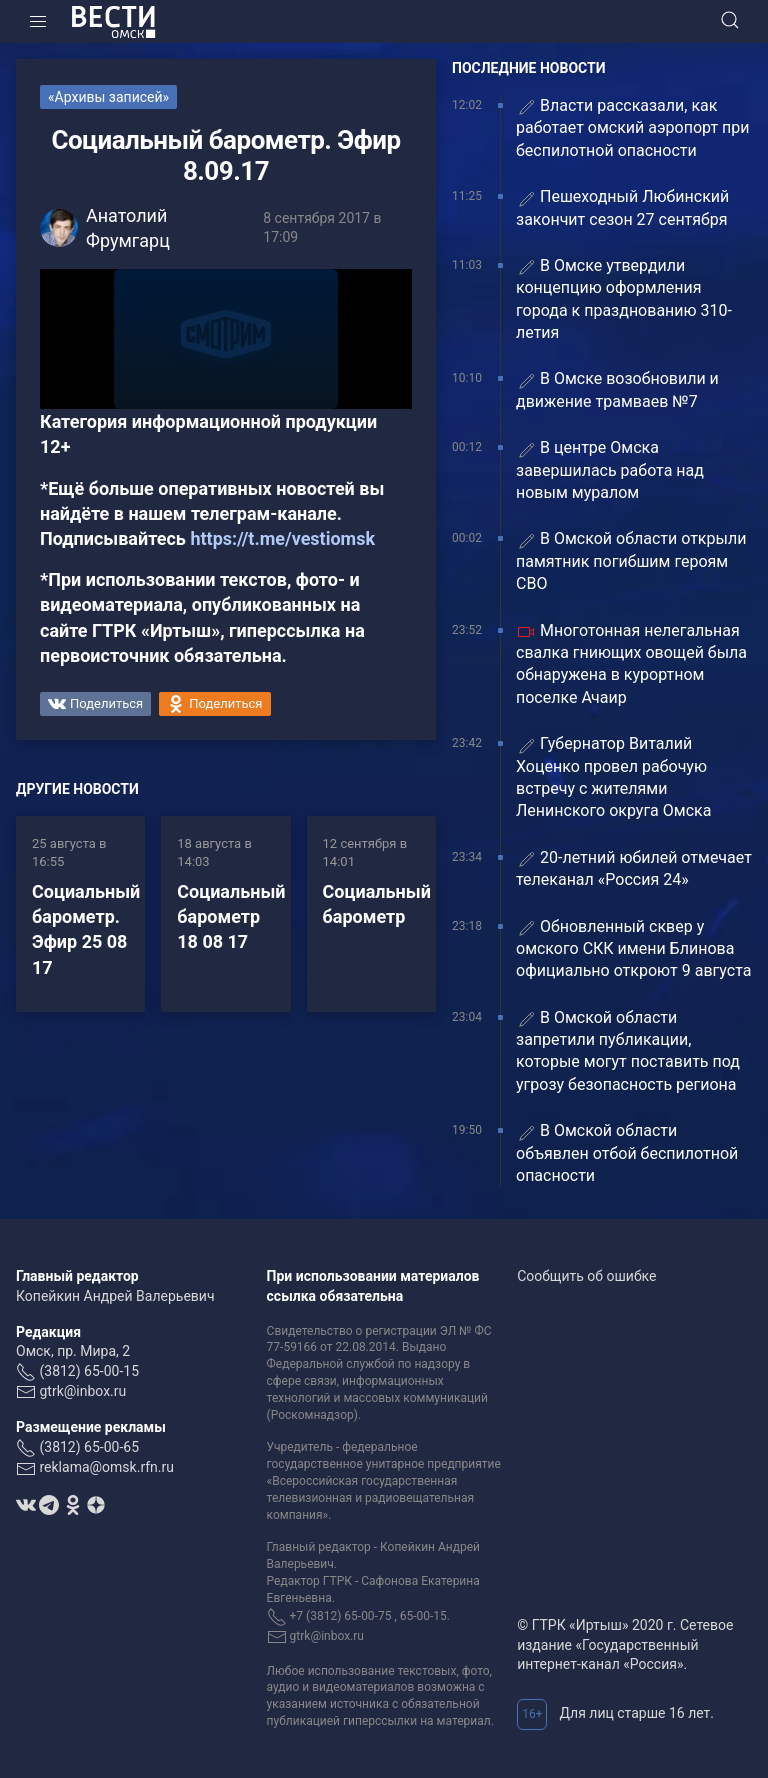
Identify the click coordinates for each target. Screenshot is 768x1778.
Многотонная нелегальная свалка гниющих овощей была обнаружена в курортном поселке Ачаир (631, 664)
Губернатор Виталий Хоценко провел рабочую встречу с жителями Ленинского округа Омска (613, 777)
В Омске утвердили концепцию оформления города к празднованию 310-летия (624, 299)
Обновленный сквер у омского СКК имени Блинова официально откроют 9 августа (633, 949)
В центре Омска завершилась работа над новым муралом (610, 470)
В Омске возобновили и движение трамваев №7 (617, 389)
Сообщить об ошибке (586, 1276)
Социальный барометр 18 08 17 (231, 916)
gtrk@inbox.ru (82, 1391)
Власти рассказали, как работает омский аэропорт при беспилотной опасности (633, 128)
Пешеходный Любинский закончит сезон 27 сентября (622, 207)
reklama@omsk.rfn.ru (106, 1467)
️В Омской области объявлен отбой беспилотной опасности (627, 1153)
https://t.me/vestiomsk (282, 538)
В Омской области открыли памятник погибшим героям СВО (631, 561)
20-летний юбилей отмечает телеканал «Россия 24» (634, 868)
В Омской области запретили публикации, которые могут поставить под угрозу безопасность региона (628, 1051)
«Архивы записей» (108, 97)
